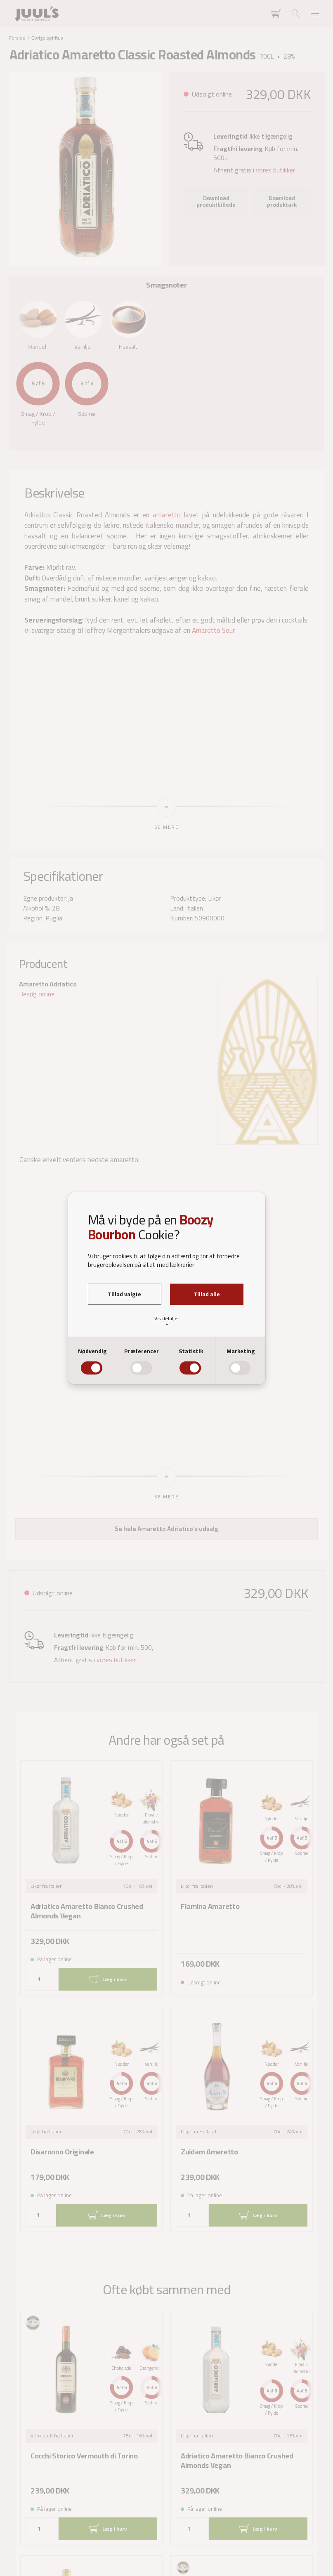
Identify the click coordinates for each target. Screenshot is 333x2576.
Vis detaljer (166, 1321)
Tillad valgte (124, 1294)
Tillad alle (207, 1294)
